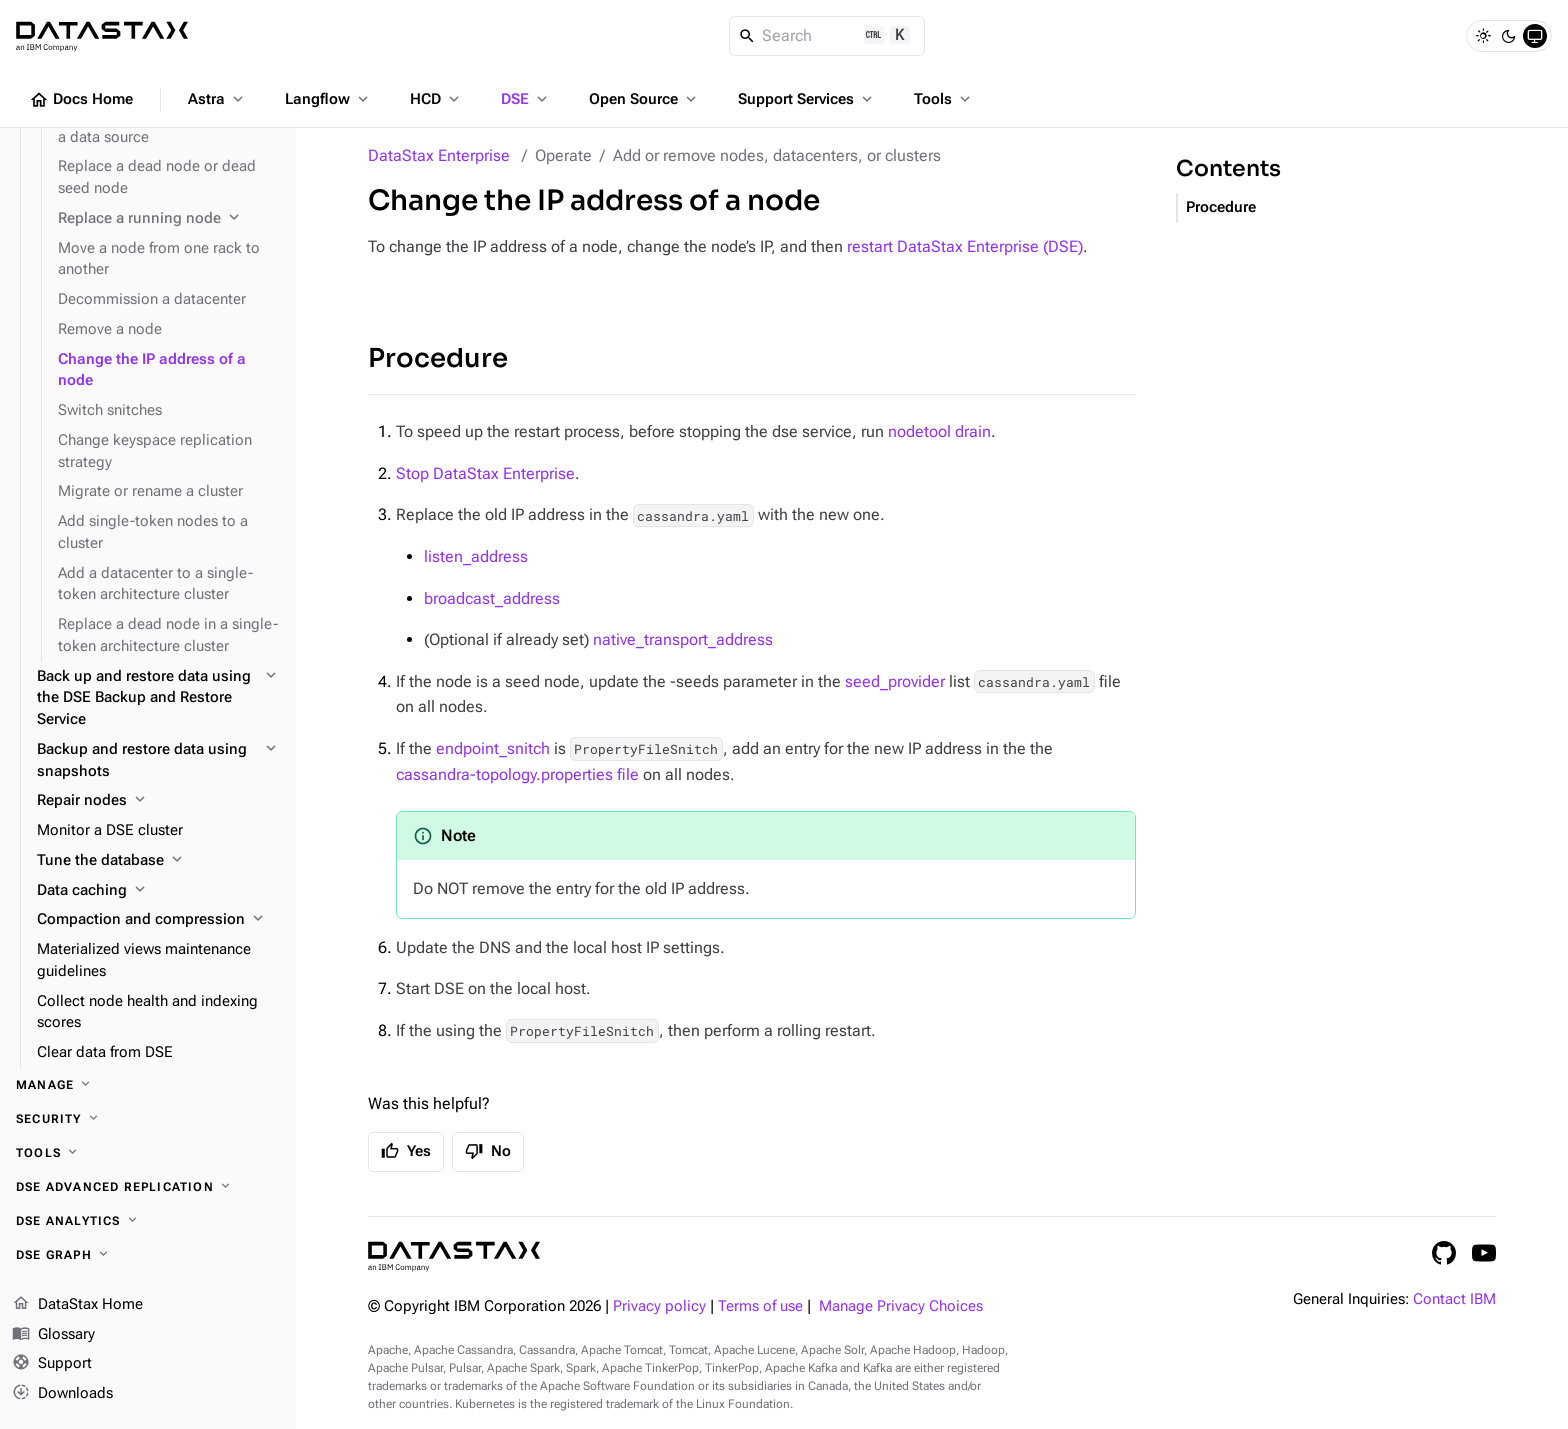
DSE (526, 99)
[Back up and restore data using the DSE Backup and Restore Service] (158, 698)
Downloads (62, 1394)
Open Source (644, 99)
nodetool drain (939, 431)
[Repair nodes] (158, 801)
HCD (436, 99)
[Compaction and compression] (158, 920)
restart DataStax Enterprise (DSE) (965, 246)
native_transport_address (683, 639)
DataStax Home (77, 1305)
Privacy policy (659, 1306)
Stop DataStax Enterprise (485, 473)
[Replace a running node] (169, 219)
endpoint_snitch (493, 748)
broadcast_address (492, 598)
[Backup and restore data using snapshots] (158, 761)
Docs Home (81, 100)
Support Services (807, 99)
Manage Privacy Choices (901, 1306)
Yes (406, 1151)
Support (52, 1365)
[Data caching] (158, 891)
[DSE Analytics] (148, 1221)
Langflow (328, 99)
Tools (944, 99)
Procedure (438, 358)
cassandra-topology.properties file (517, 774)
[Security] (148, 1119)
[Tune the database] (158, 861)
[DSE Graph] (148, 1255)
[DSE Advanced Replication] (148, 1187)
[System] (1535, 36)
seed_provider (895, 681)
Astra (217, 99)
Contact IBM (1454, 1299)
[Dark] (1509, 36)
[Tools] (148, 1153)
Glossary (53, 1335)
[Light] (1483, 36)
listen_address (476, 556)
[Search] (827, 36)
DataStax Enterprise (439, 155)
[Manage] (148, 1085)
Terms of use (760, 1306)
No (488, 1151)
